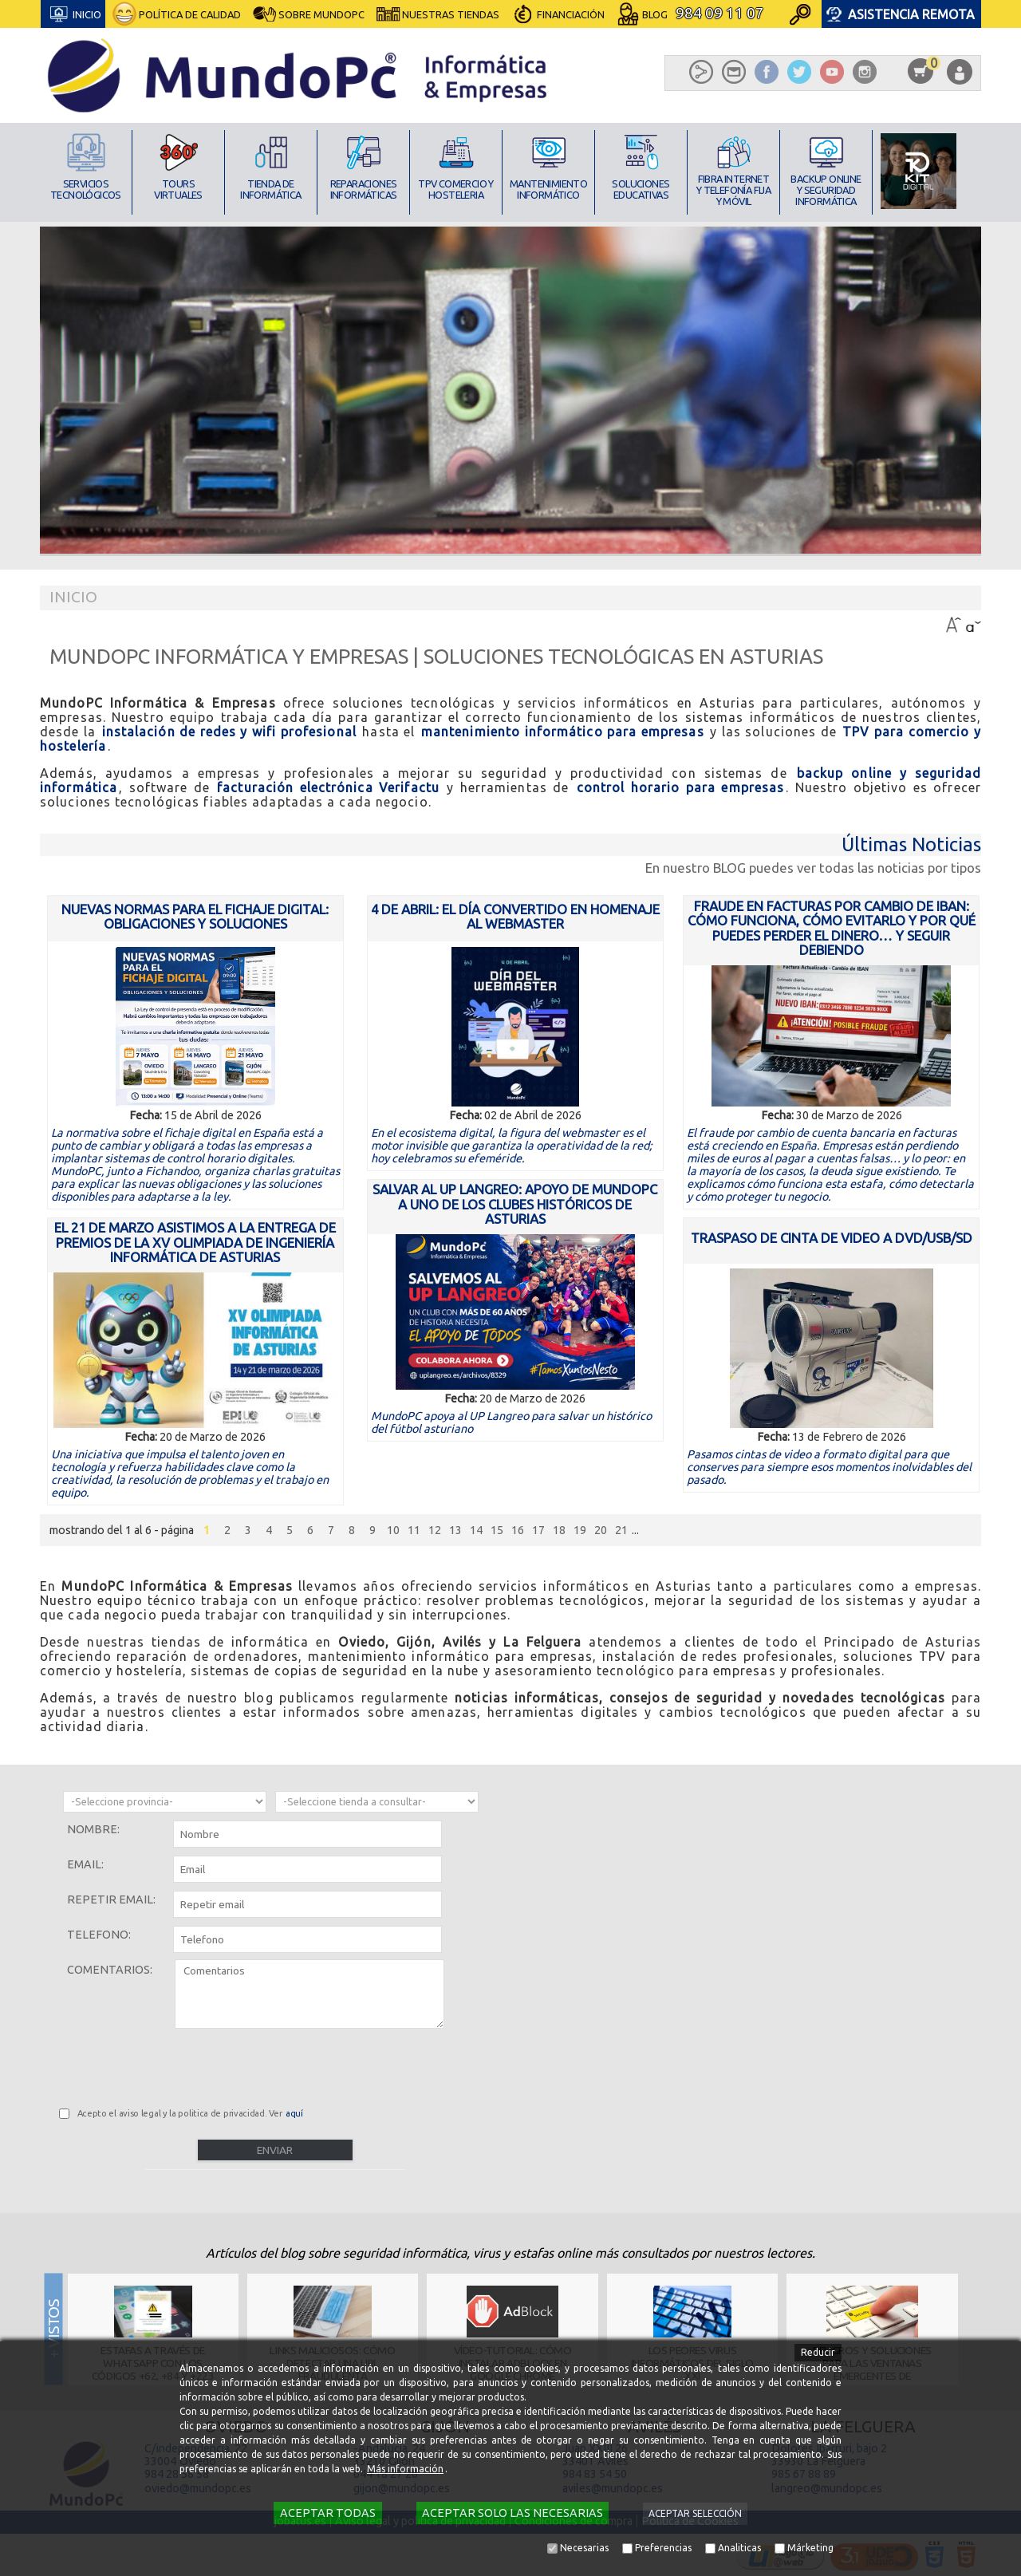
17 (538, 1530)
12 (434, 1530)
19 (580, 1530)
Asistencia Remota (911, 14)
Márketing (810, 2547)
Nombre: (93, 1829)
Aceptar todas (328, 2513)
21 (621, 1530)
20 (600, 1530)
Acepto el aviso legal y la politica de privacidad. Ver (191, 2113)
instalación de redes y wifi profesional (229, 731)
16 (517, 1530)
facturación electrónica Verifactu (328, 787)
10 (393, 1530)
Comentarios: (109, 1969)
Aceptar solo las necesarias (512, 2513)
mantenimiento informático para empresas (562, 731)
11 (414, 1530)
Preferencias (663, 2547)
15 (497, 1530)
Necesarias (584, 2547)
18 (559, 1530)
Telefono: (99, 1934)
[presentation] (180, 2065)
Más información (405, 2469)
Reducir (818, 2352)
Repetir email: (111, 1899)
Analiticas (739, 2547)
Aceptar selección (695, 2513)
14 (476, 1530)
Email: (85, 1864)
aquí (294, 2113)
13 (455, 1530)
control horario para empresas (681, 787)
